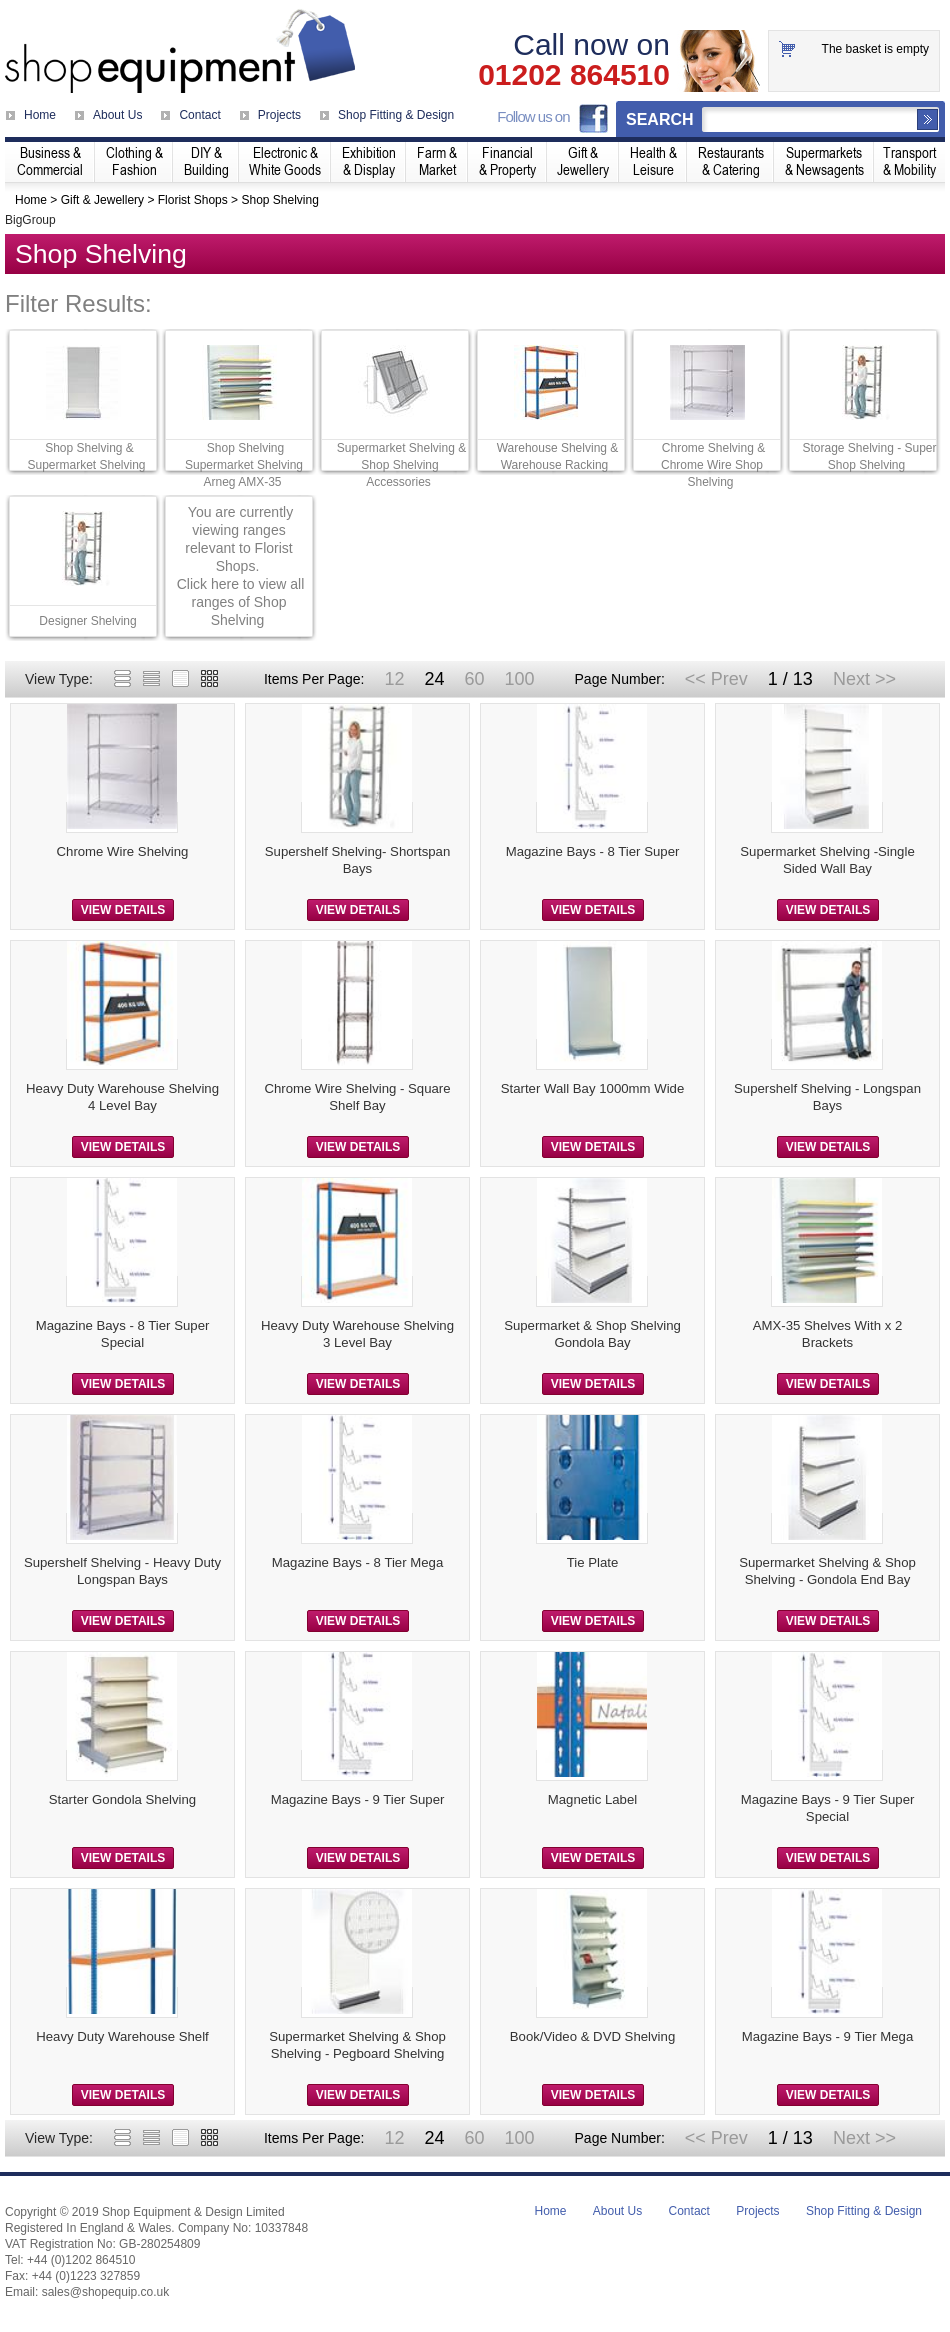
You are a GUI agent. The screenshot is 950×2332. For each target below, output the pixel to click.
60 (474, 679)
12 (394, 679)
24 (434, 679)
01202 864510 (574, 75)
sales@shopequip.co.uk (106, 2292)
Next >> (864, 679)
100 (519, 679)
